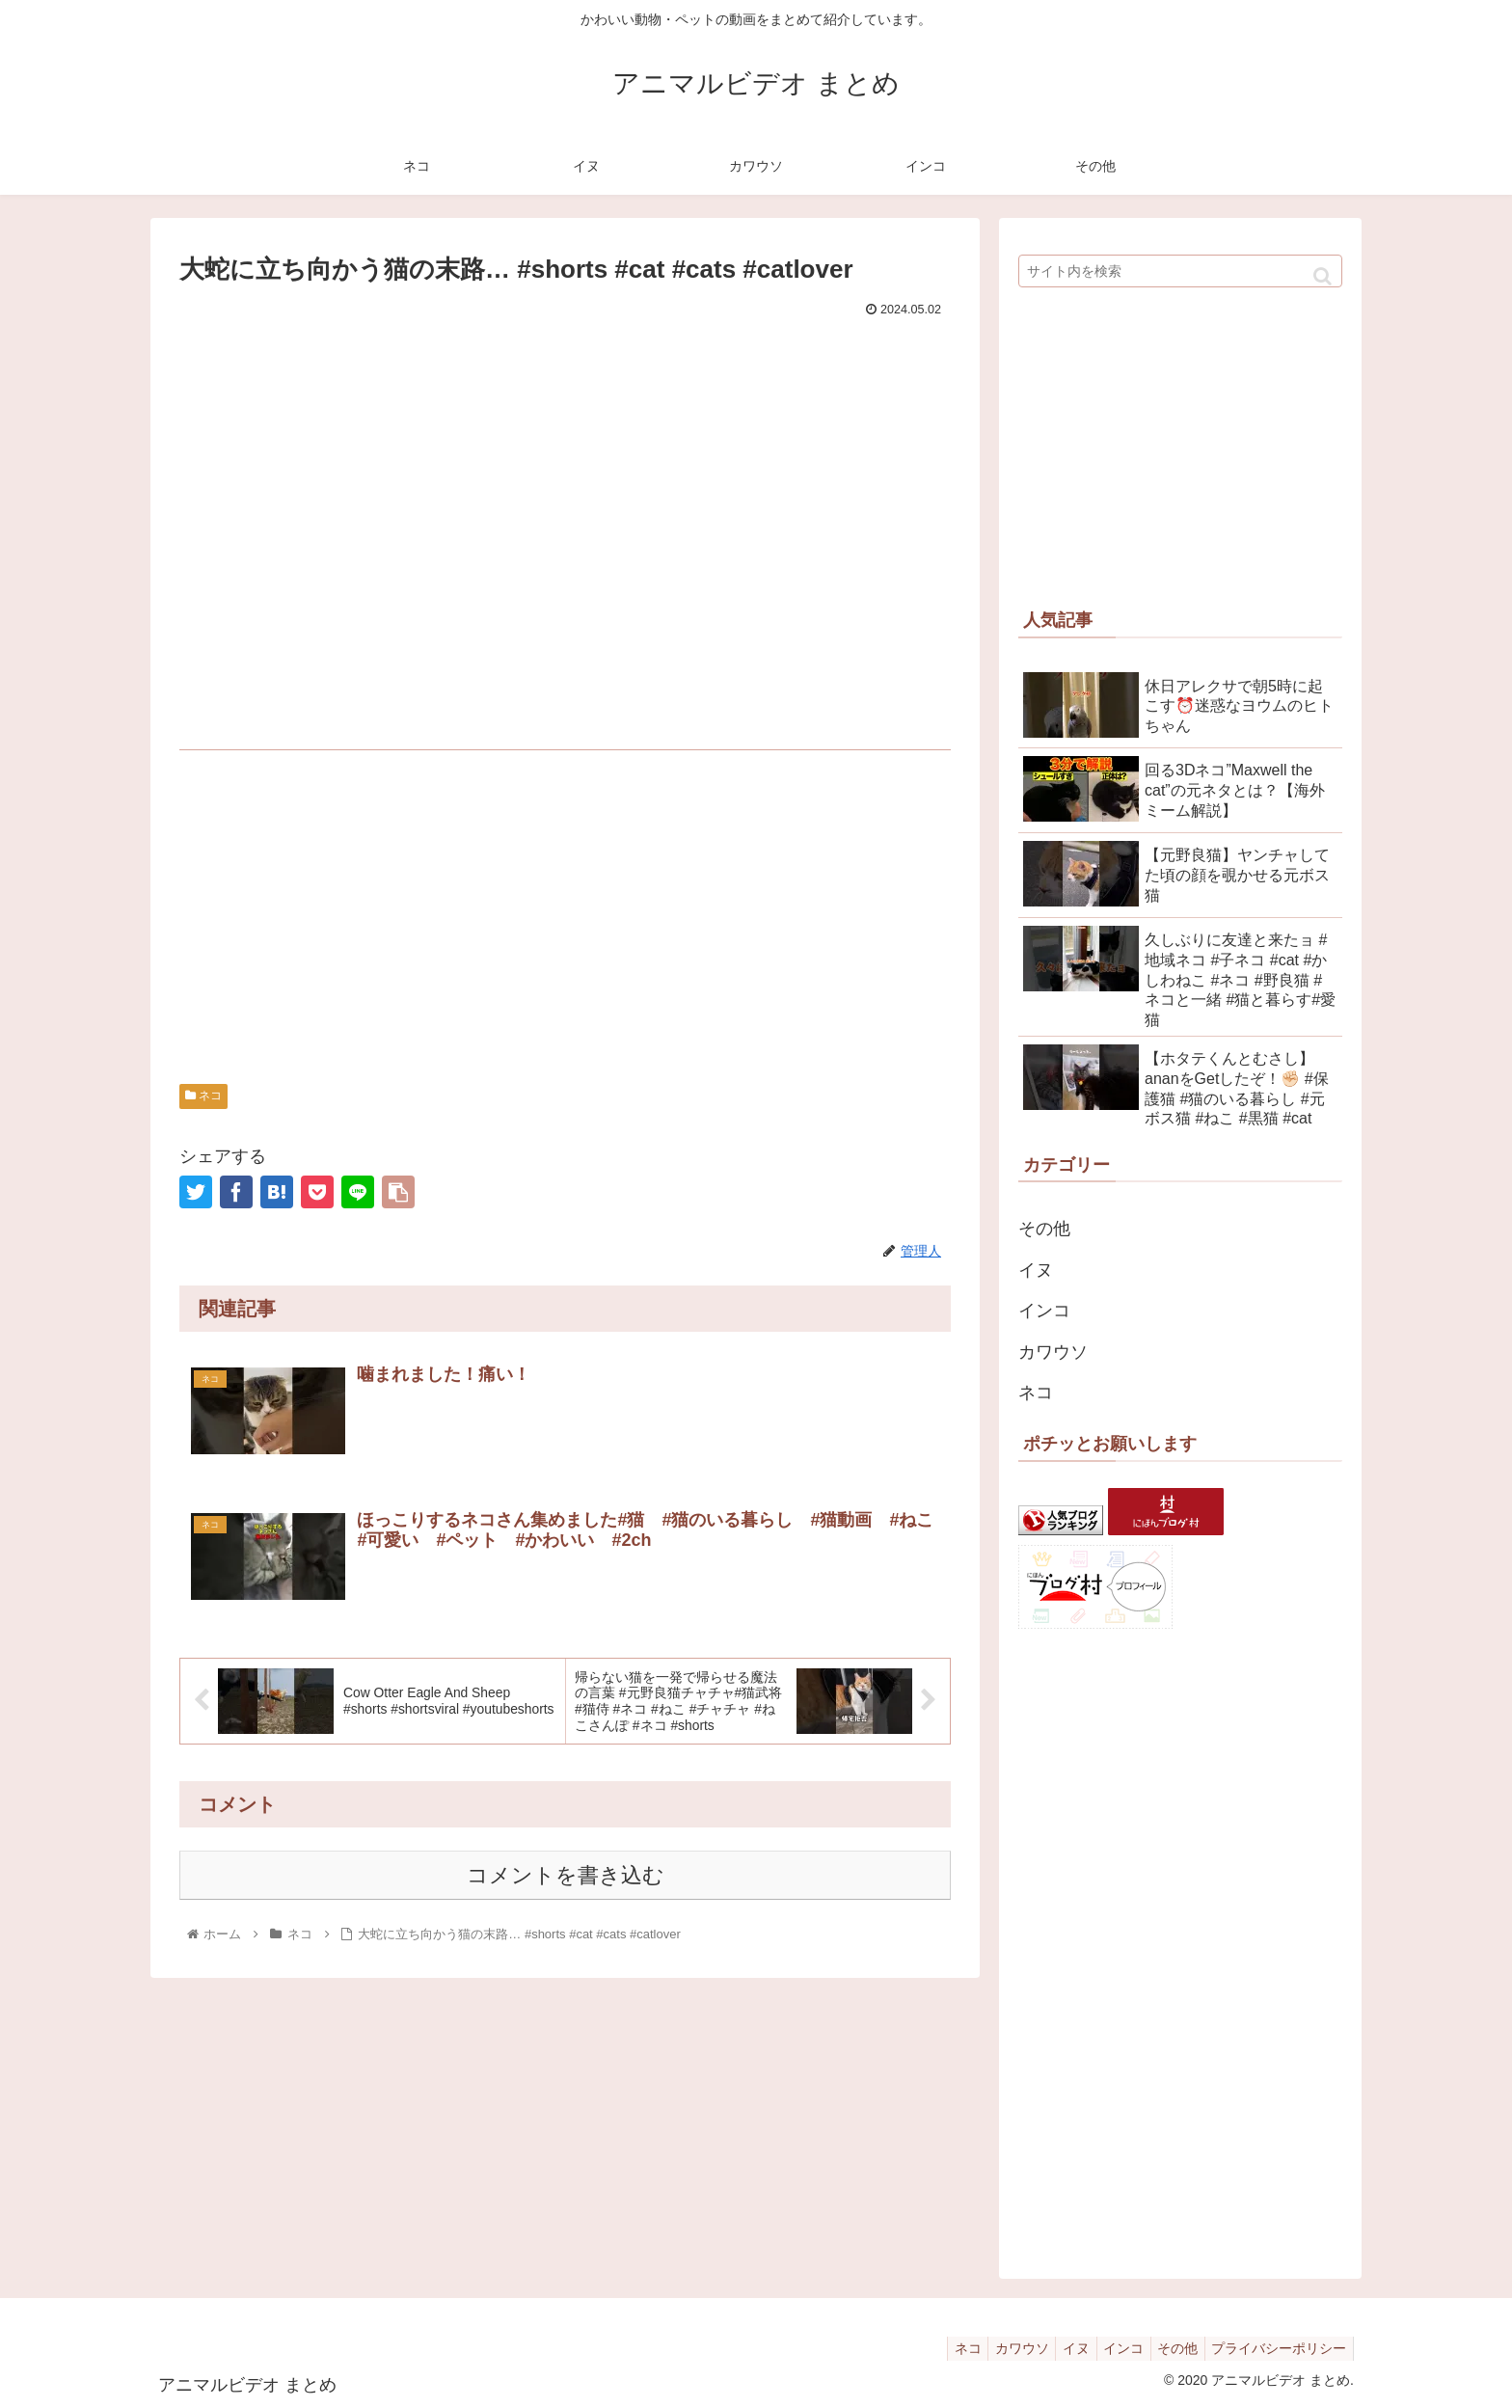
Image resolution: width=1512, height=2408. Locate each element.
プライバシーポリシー (1275, 2348)
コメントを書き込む (565, 1877)
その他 (1044, 1228)
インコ (1044, 1310)
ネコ (203, 1095)
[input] (1180, 271)
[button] (1322, 276)
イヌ (1035, 1270)
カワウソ (1053, 1352)
